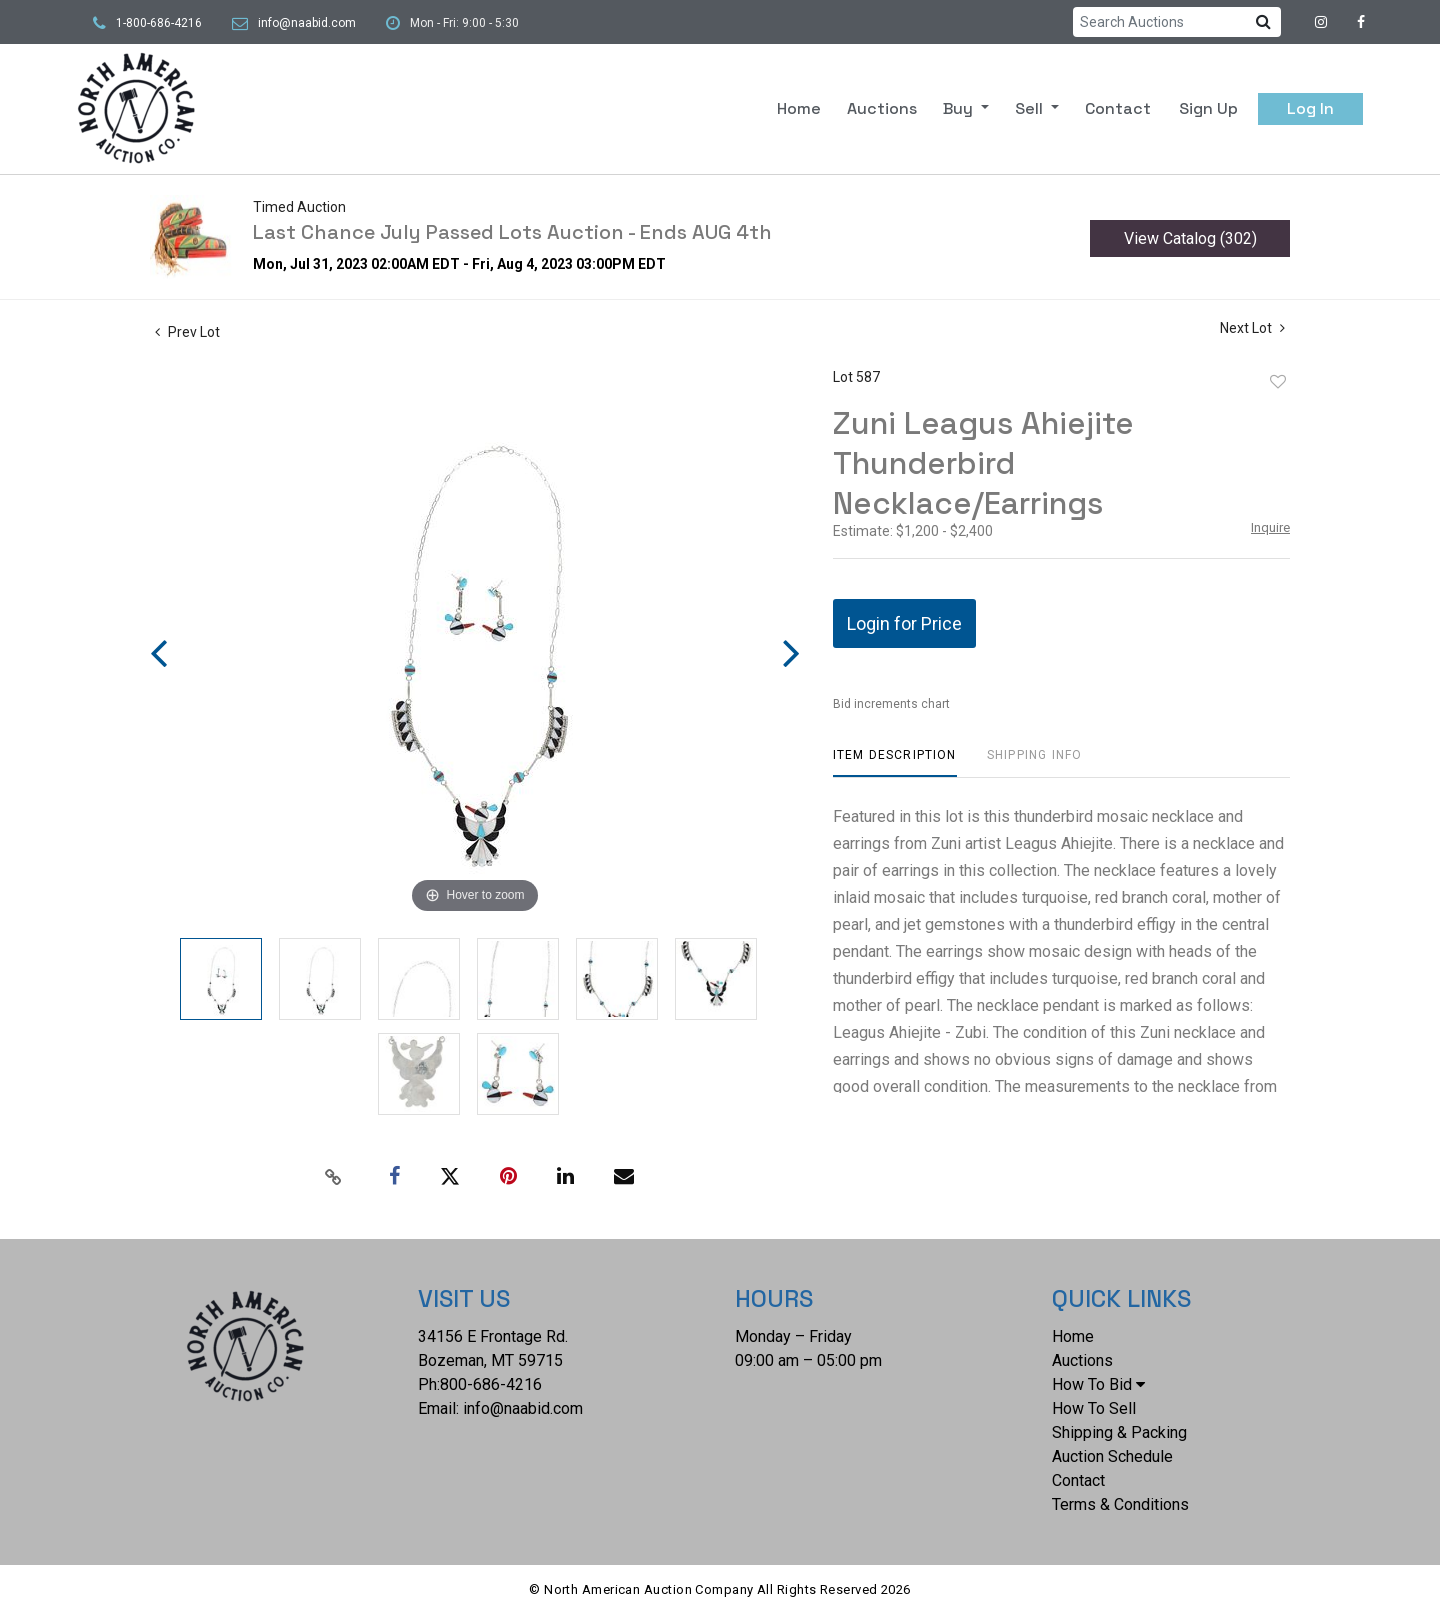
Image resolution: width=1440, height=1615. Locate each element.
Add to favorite (1278, 382)
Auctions (882, 108)
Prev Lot (187, 332)
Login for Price (904, 623)
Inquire (1270, 527)
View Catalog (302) (1190, 238)
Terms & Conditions (1120, 1504)
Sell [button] (1031, 108)
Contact (1118, 108)
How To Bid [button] (1098, 1384)
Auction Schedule (1112, 1456)
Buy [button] (960, 108)
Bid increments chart (891, 704)
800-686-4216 (491, 1384)
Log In (1310, 108)
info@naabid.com (307, 23)
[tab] (895, 762)
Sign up (1208, 108)
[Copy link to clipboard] (334, 1177)
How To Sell (1094, 1408)
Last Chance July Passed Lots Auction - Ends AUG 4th (512, 232)
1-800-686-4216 (159, 23)
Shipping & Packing (1119, 1432)
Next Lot (1252, 328)
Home (799, 108)
